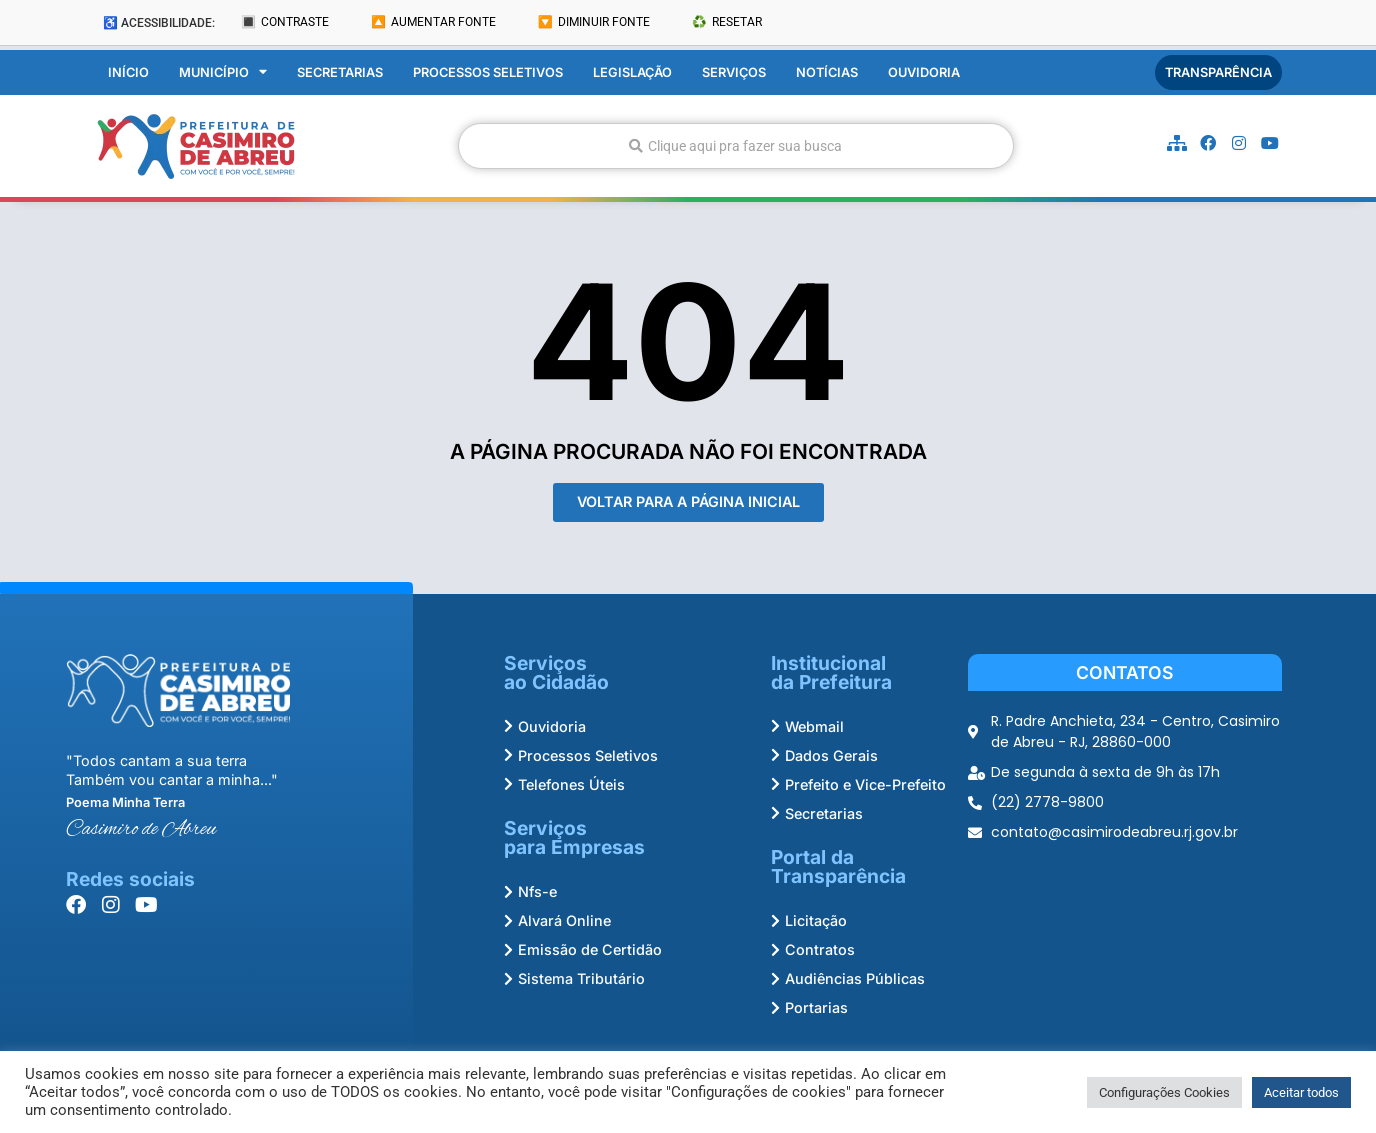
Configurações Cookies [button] (1164, 1092)
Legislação (632, 72)
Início (128, 72)
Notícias (827, 72)
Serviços (734, 72)
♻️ (727, 22)
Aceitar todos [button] (1301, 1092)
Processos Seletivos (488, 72)
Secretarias (340, 72)
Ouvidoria (924, 72)
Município (223, 73)
